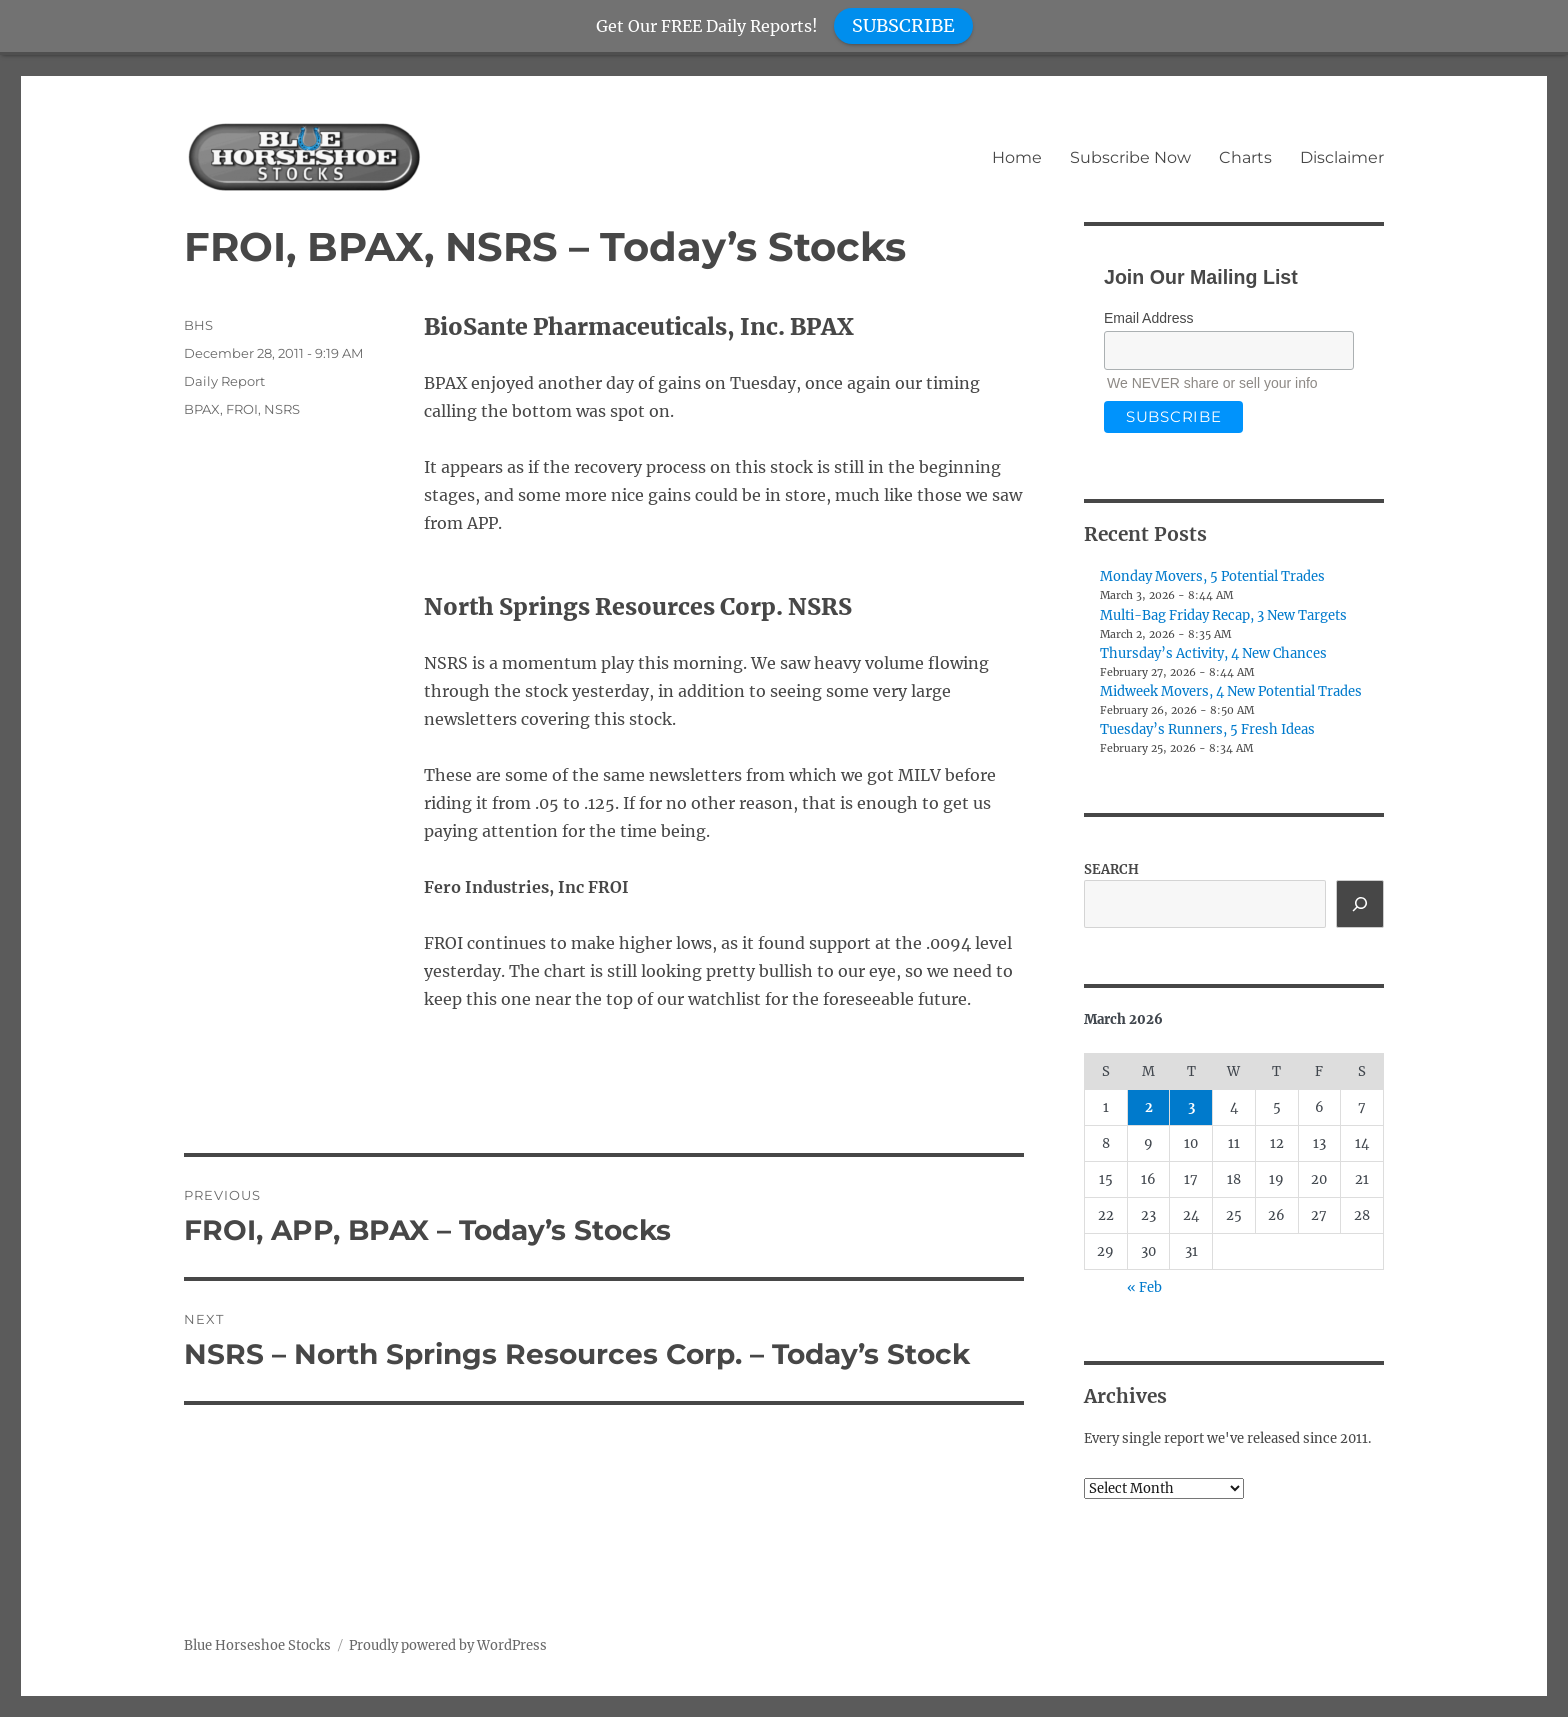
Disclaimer (1342, 157)
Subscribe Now (1130, 157)
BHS (198, 325)
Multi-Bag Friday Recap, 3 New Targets (1223, 615)
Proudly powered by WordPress (448, 1645)
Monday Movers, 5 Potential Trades (1212, 576)
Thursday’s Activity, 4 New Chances (1213, 653)
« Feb (1144, 1287)
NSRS (282, 409)
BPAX (202, 409)
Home (1017, 157)
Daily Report (224, 381)
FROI (242, 409)
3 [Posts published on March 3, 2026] (1191, 1107)
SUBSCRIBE (903, 25)
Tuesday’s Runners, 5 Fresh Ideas (1207, 729)
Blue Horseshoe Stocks (257, 1645)
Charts (1245, 157)
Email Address (1148, 318)
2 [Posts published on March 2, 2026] (1149, 1107)
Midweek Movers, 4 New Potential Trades (1231, 691)
